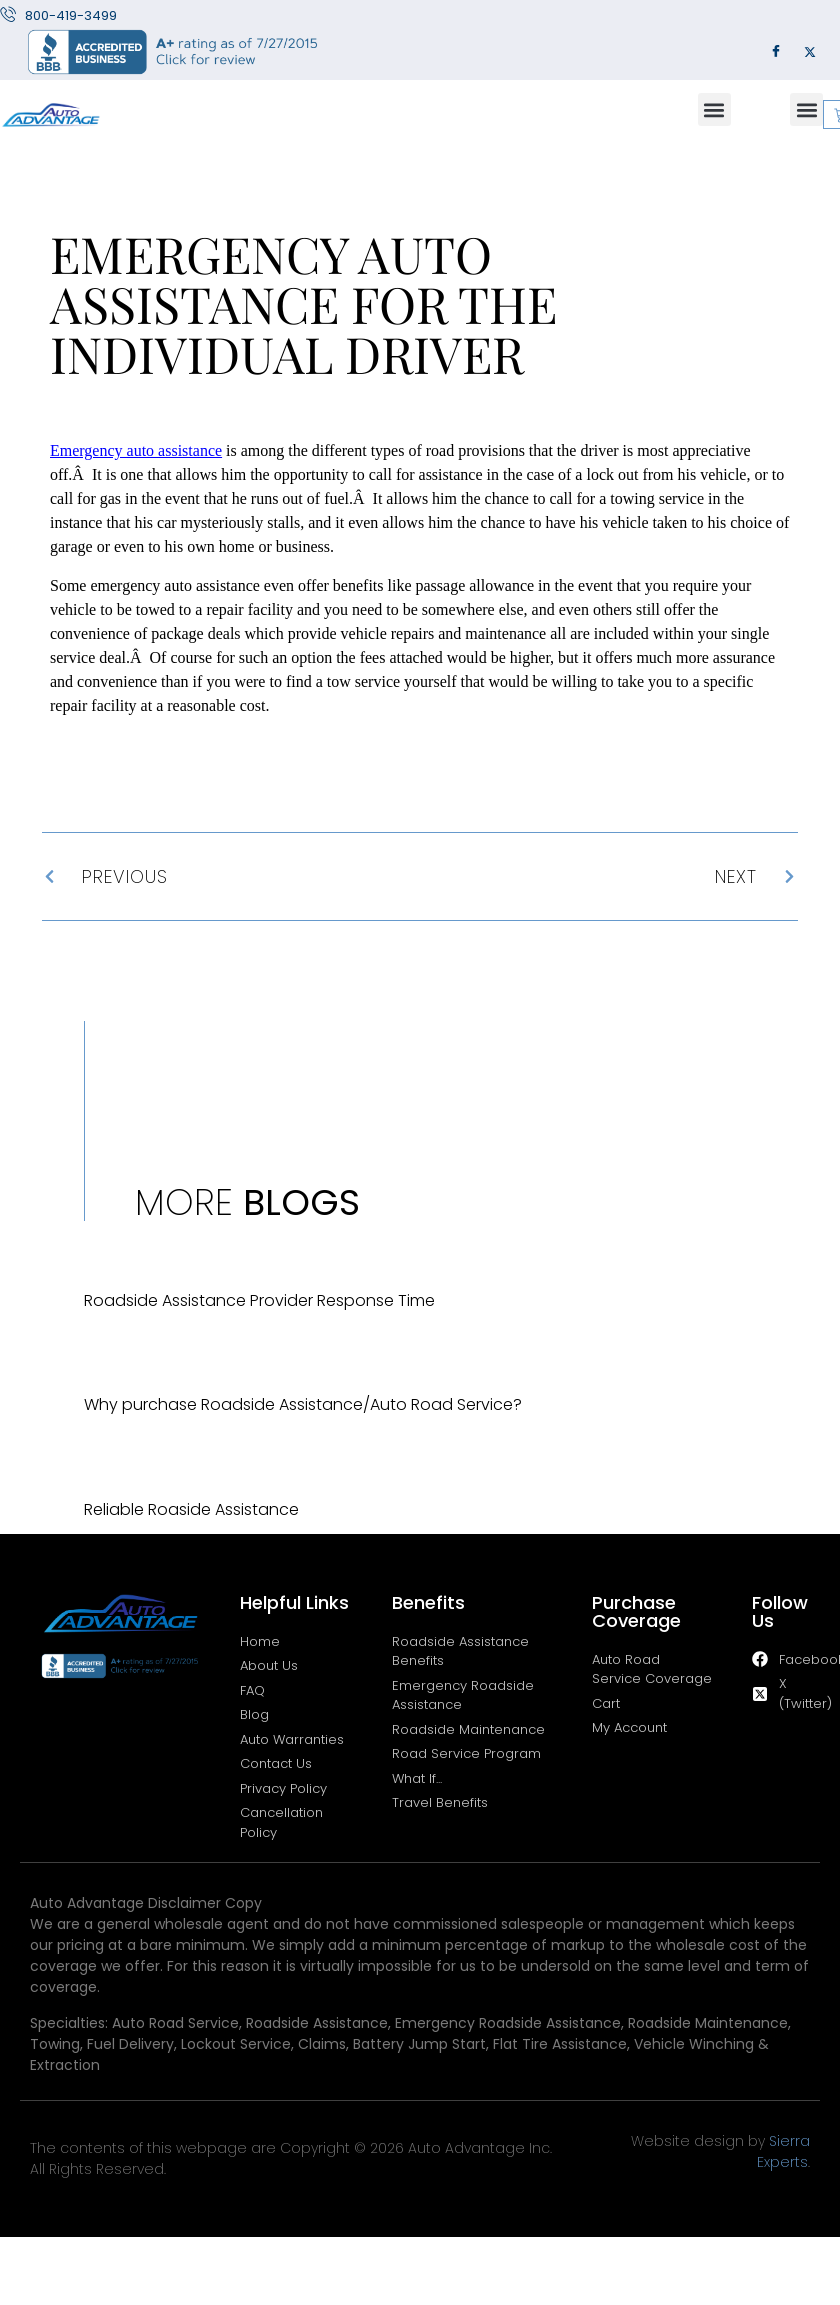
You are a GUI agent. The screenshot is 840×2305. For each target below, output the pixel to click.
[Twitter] (810, 52)
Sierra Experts (783, 2151)
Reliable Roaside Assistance (191, 1509)
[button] (714, 109)
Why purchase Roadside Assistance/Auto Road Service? (303, 1404)
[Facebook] (776, 52)
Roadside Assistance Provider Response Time (259, 1300)
